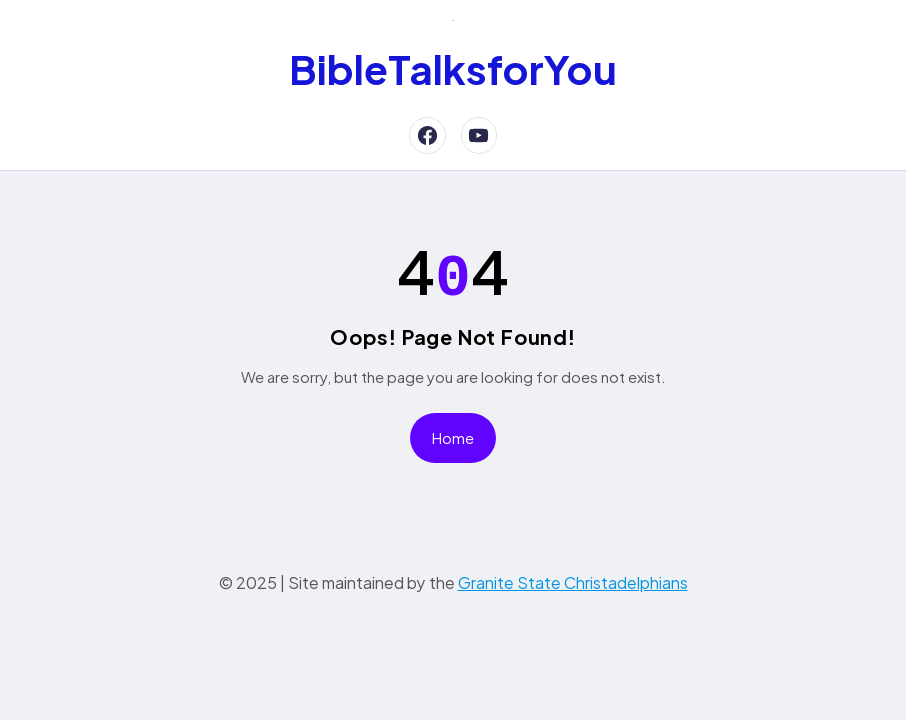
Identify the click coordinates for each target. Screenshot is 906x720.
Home (453, 430)
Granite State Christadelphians (573, 575)
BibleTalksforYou (453, 68)
